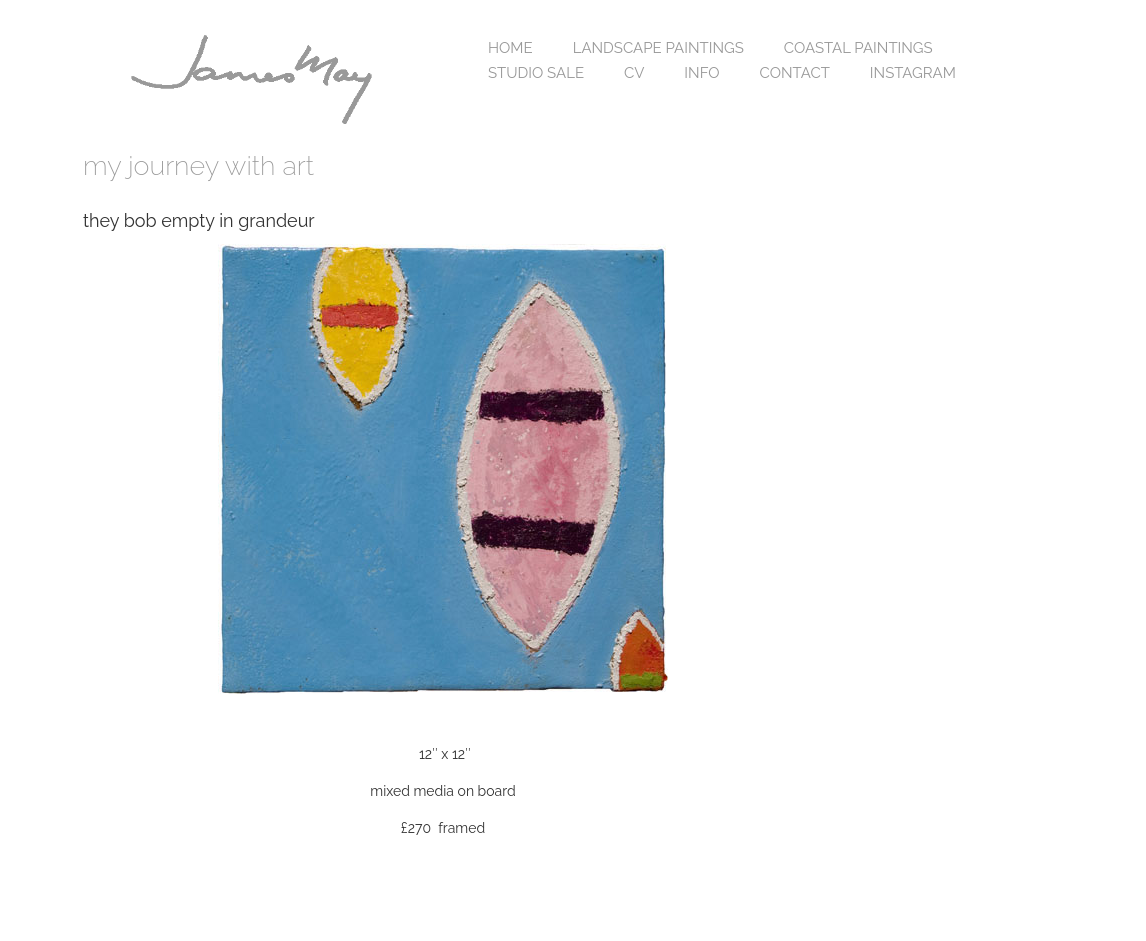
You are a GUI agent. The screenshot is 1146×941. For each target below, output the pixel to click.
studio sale (536, 73)
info (701, 73)
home (510, 48)
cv (634, 73)
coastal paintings (858, 48)
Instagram (913, 73)
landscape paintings (658, 48)
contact (795, 73)
